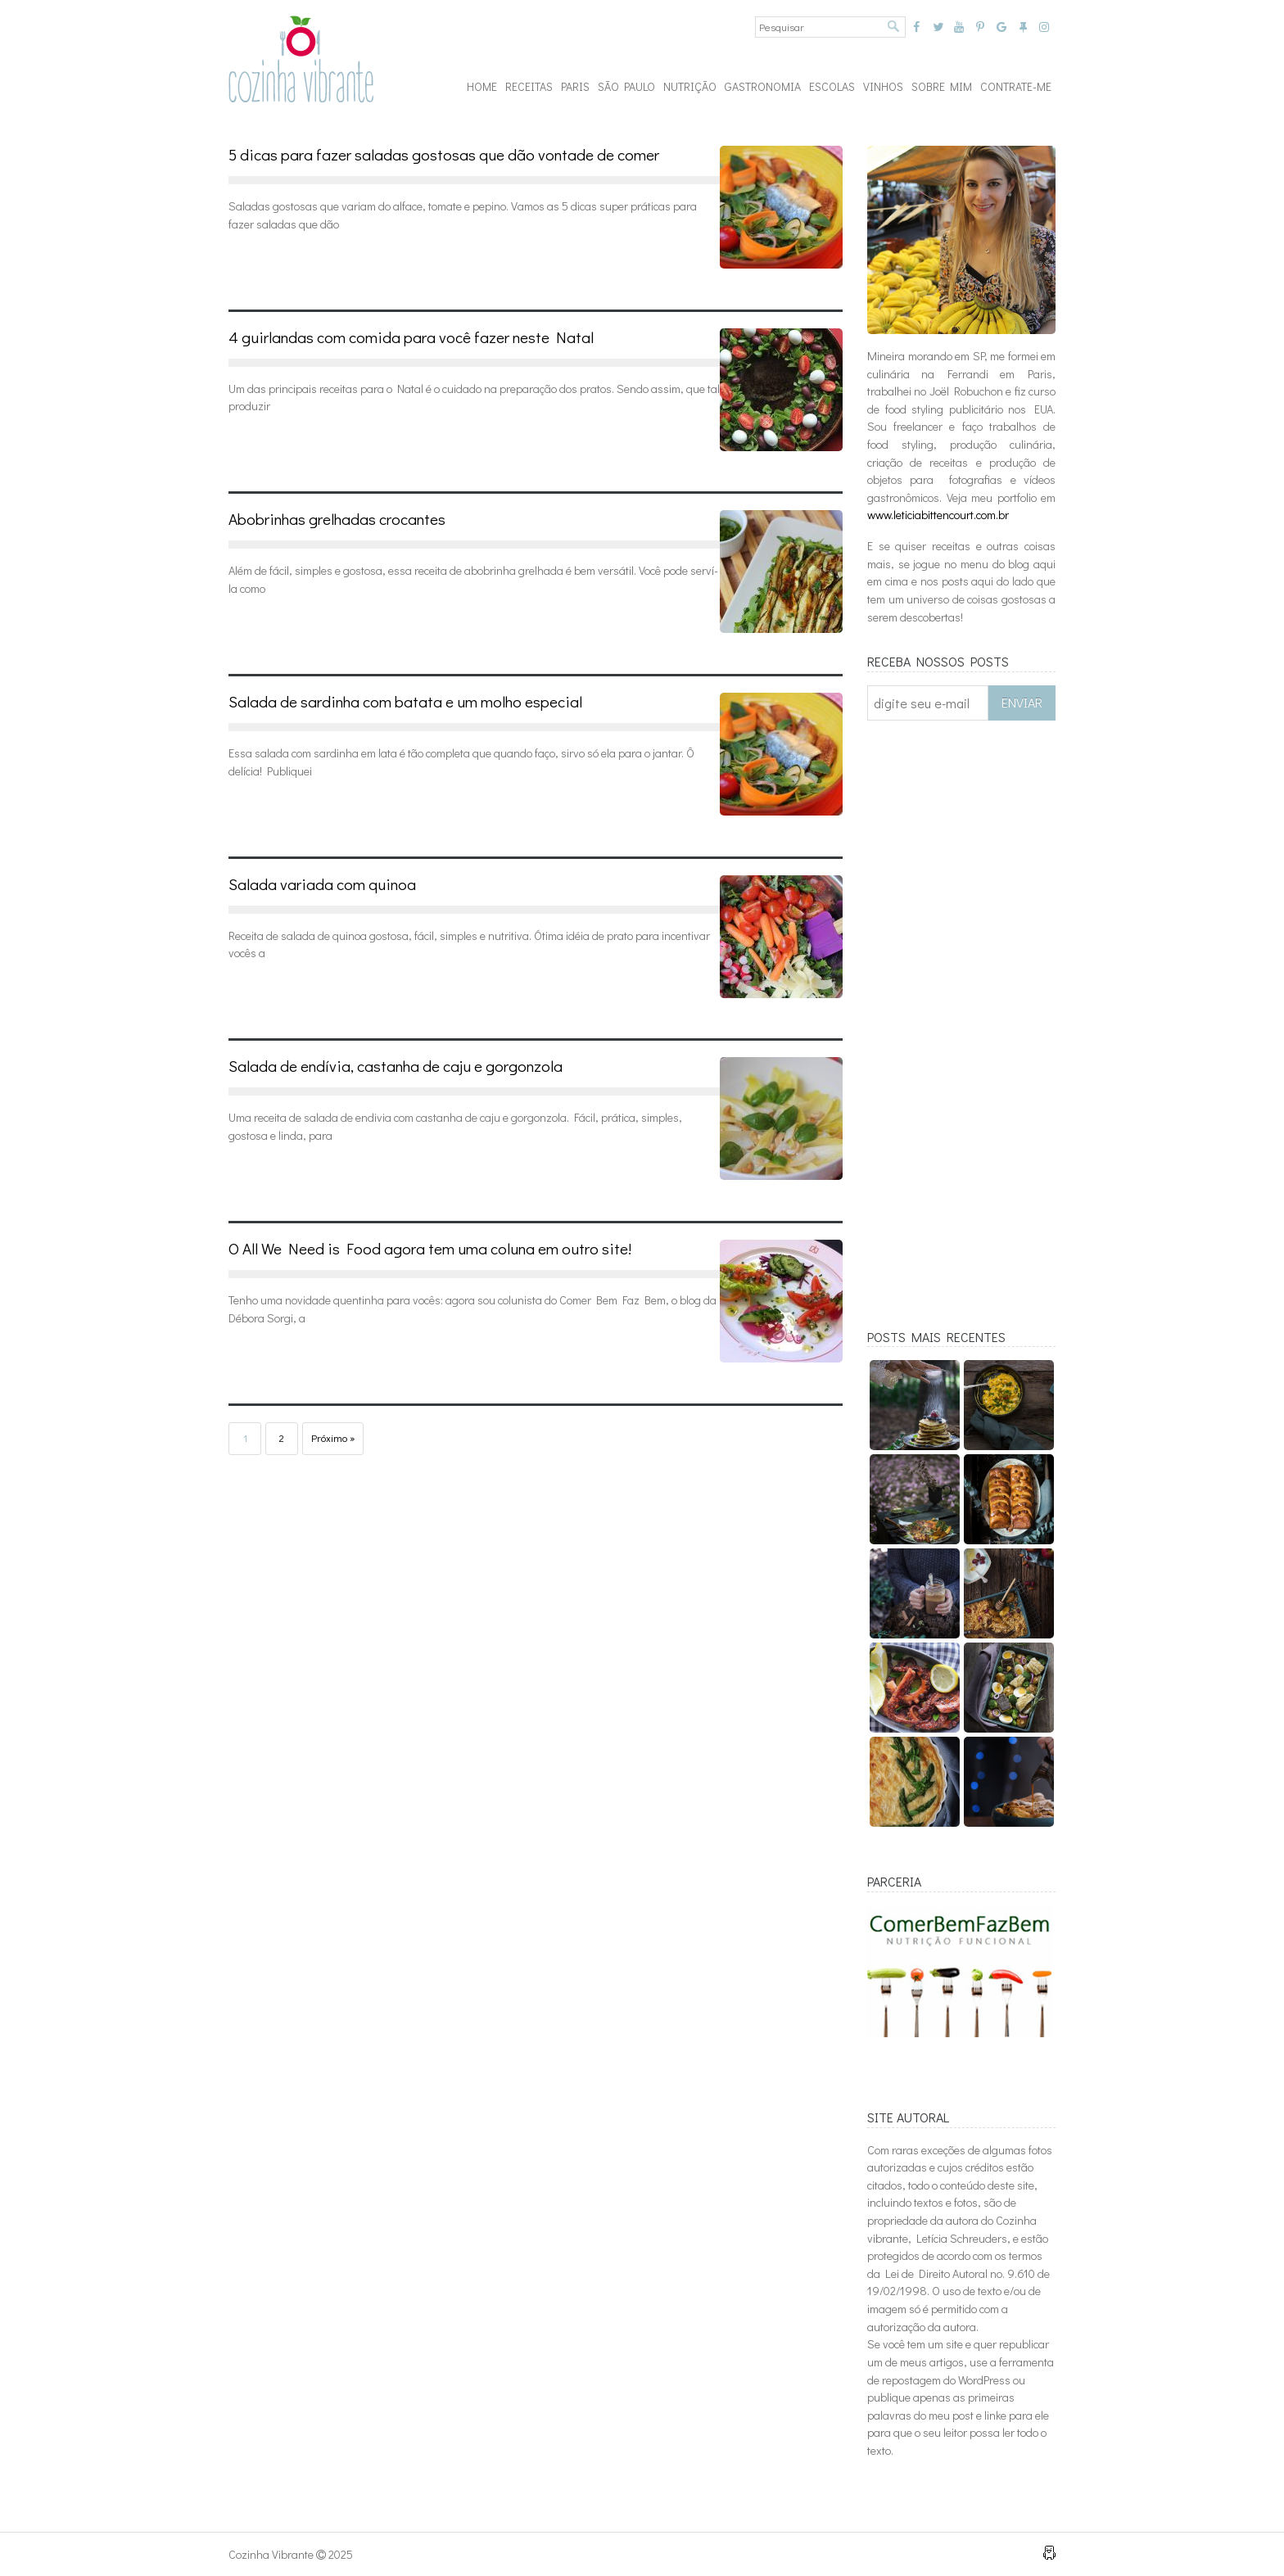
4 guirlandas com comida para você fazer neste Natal (411, 337)
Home (482, 86)
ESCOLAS (832, 86)
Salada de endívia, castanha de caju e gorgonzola (395, 1065)
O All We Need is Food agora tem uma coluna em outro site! (429, 1248)
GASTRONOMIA (763, 86)
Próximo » (333, 1437)
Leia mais (281, 262)
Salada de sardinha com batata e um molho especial (405, 701)
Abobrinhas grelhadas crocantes (336, 518)
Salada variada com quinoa (322, 884)
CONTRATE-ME (1015, 86)
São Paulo (626, 86)
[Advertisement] (961, 1035)
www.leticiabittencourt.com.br (938, 514)
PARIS (575, 86)
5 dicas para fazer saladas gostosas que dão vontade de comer (443, 154)
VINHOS (883, 86)
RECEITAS (529, 86)
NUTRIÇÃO (690, 86)
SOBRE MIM (941, 86)
